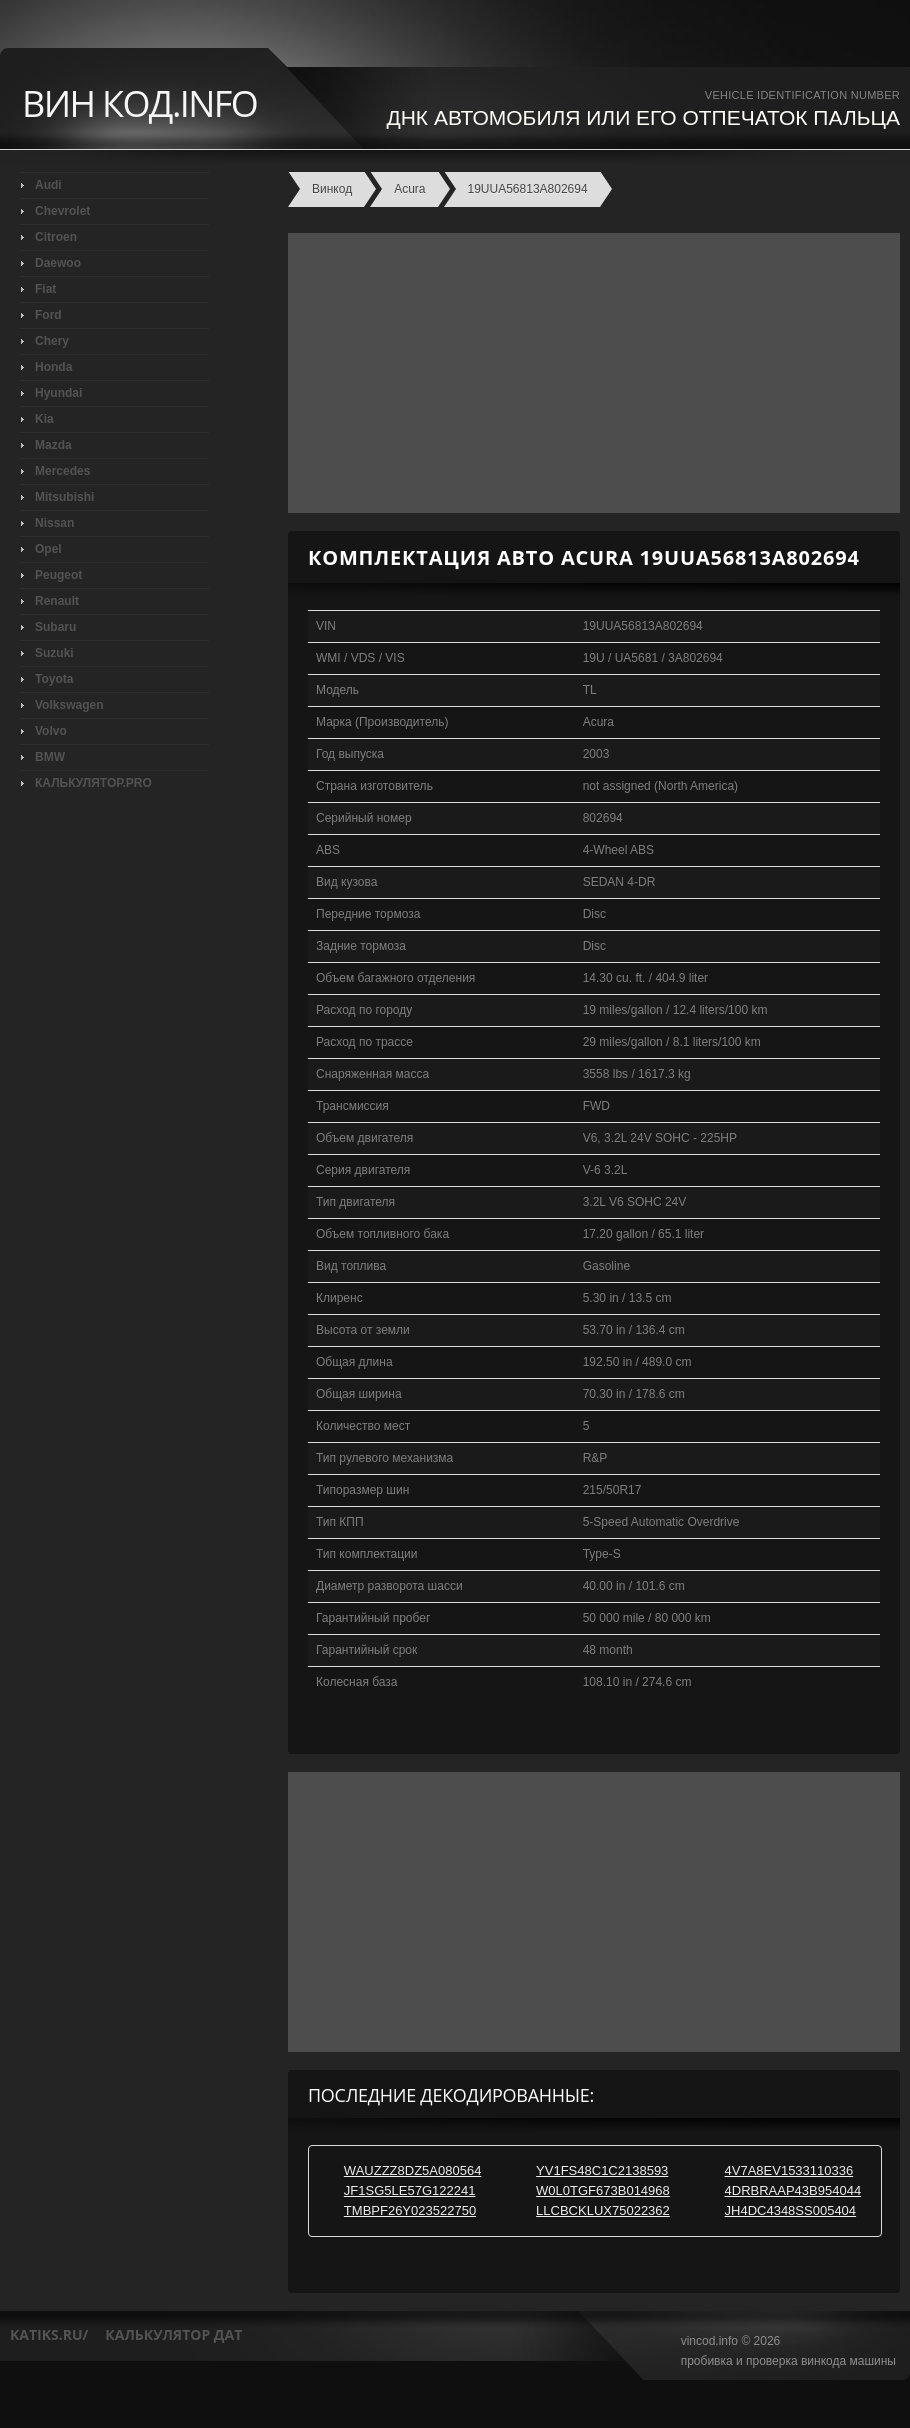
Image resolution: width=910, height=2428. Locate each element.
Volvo (51, 731)
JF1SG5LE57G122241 (410, 2190)
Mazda (53, 445)
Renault (57, 601)
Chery (52, 341)
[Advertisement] (589, 373)
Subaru (55, 627)
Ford (48, 315)
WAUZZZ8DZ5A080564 (413, 2170)
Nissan (54, 523)
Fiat (45, 289)
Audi (48, 185)
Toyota (54, 679)
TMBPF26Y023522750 (410, 2210)
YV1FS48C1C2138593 (602, 2170)
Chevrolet (62, 211)
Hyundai (58, 393)
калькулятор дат (173, 2334)
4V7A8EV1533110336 (789, 2170)
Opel (48, 549)
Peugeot (58, 575)
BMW (50, 757)
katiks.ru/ (49, 2334)
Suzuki (54, 653)
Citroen (56, 237)
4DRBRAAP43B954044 (793, 2190)
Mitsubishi (64, 497)
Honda (53, 367)
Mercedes (62, 471)
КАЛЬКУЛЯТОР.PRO (93, 783)
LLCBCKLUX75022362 (603, 2210)
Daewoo (58, 263)
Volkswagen (69, 705)
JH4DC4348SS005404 (791, 2210)
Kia (44, 419)
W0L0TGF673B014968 (603, 2190)
